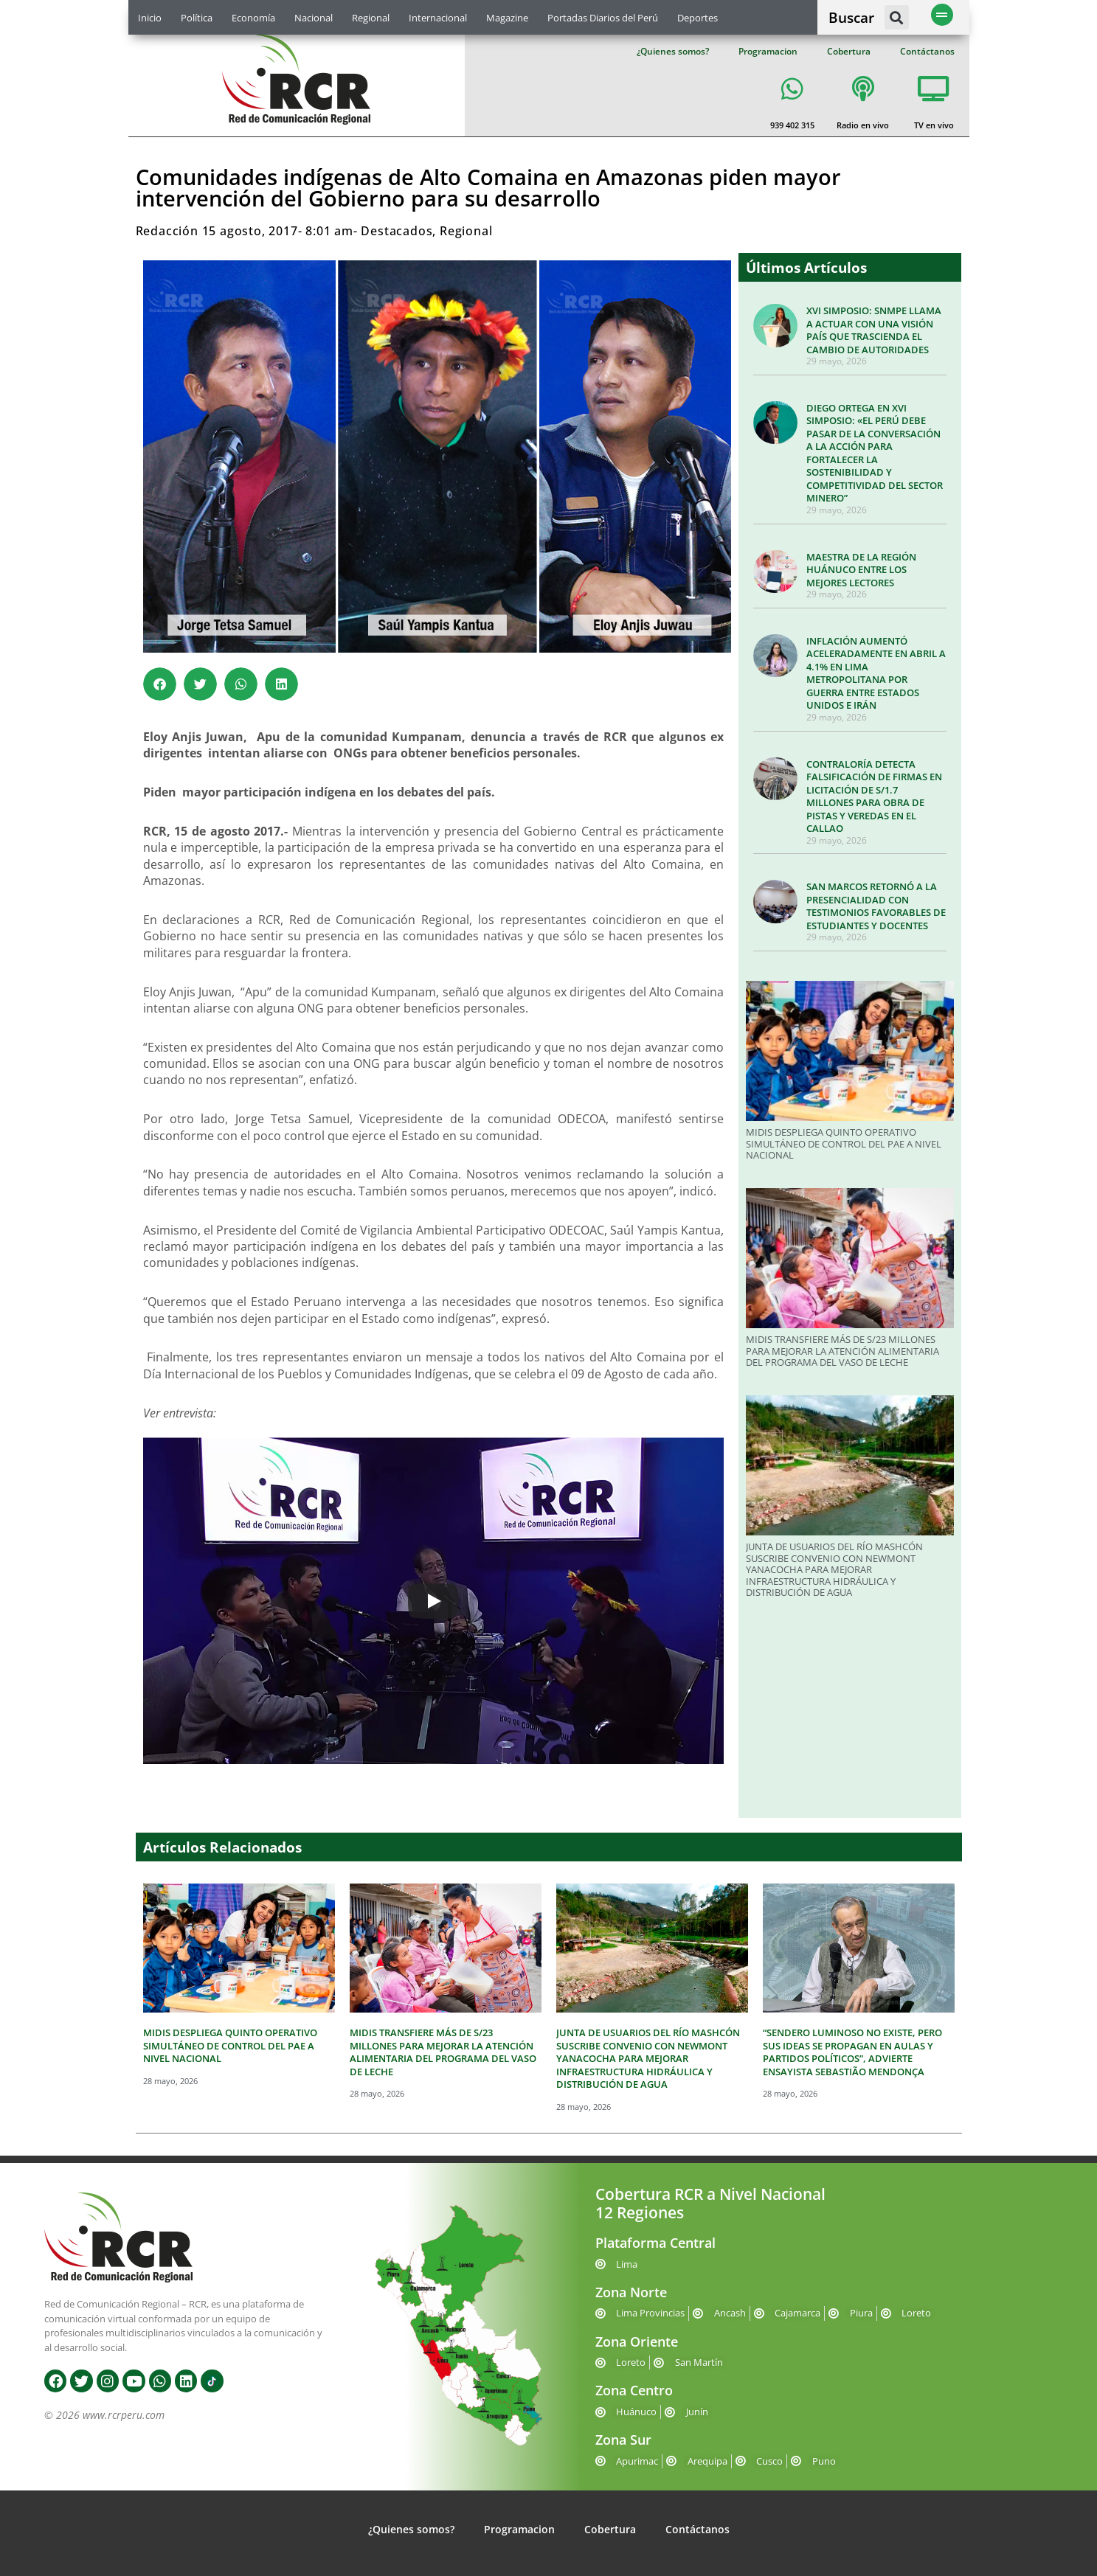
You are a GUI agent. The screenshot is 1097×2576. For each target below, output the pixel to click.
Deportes (697, 17)
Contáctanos (927, 51)
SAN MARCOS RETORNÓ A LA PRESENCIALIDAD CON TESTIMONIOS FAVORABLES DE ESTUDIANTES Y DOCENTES (876, 906)
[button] (897, 17)
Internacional (438, 17)
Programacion (767, 51)
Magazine (507, 17)
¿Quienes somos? (673, 51)
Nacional (313, 17)
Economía (253, 17)
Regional (371, 17)
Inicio (150, 17)
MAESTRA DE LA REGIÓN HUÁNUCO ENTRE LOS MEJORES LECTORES (861, 569)
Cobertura (849, 51)
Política (196, 17)
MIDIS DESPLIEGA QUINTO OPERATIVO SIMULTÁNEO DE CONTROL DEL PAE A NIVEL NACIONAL (843, 1143)
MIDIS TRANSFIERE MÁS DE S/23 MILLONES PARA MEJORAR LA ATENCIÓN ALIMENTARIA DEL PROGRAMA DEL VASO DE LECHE (842, 1351)
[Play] (433, 1601)
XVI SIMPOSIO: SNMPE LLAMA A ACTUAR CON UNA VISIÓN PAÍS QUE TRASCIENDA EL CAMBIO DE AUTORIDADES (873, 330)
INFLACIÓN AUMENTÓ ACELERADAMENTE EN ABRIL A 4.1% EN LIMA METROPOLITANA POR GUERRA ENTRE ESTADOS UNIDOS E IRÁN (876, 673)
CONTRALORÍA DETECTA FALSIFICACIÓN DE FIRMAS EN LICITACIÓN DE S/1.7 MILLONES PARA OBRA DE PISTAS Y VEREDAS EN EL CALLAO (874, 796)
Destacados (396, 231)
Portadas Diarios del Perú (602, 17)
